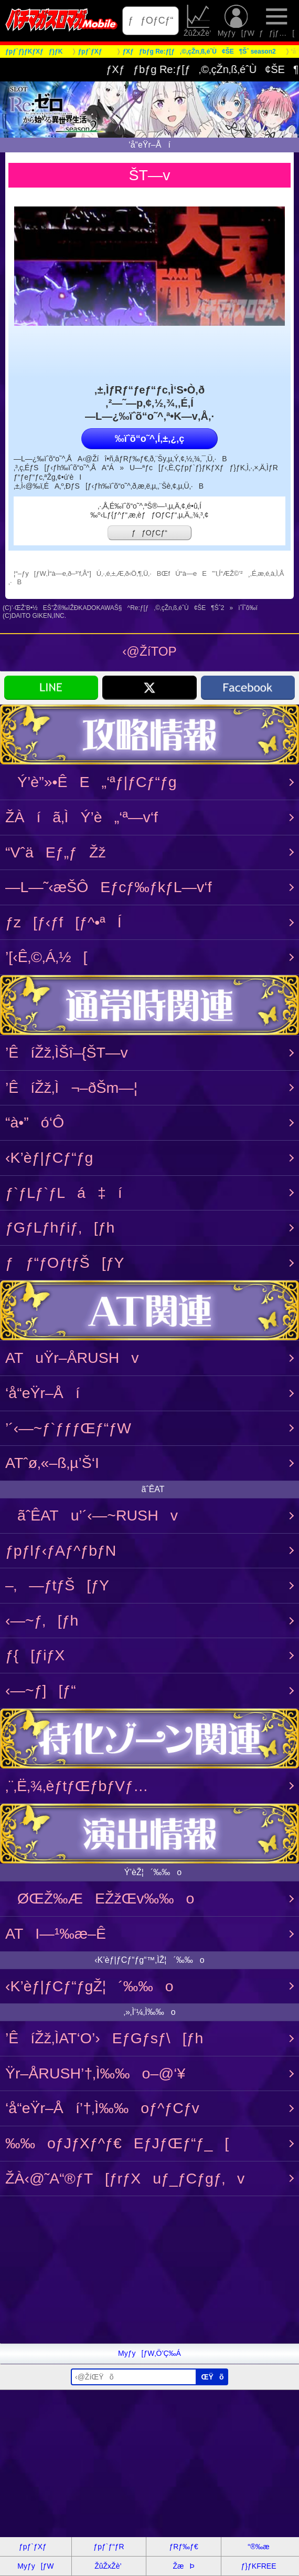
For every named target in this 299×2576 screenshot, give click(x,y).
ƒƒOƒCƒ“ (150, 20)
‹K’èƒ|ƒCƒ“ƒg (49, 1157)
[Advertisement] (149, 2269)
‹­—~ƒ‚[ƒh (41, 1620)
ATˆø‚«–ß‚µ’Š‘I (52, 1462)
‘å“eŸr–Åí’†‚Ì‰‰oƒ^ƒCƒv (102, 2107)
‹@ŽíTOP (149, 651)
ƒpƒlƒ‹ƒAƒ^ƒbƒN (60, 1550)
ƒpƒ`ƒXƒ (35, 2546)
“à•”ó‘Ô (34, 1122)
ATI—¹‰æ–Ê (55, 1933)
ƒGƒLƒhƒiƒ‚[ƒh (59, 1227)
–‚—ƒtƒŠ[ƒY (57, 1585)
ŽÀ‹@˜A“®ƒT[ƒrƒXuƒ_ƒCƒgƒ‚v (124, 2178)
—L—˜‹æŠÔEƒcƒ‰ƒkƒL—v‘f (108, 886)
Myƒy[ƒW (236, 21)
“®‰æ (258, 2546)
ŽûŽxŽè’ (198, 21)
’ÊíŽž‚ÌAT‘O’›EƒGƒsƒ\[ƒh (104, 2038)
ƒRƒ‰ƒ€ (183, 2546)
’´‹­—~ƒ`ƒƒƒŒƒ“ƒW (68, 1428)
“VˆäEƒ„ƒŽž (55, 852)
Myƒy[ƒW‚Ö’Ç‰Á (149, 2353)
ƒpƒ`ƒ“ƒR (108, 2546)
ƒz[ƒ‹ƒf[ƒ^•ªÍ (63, 922)
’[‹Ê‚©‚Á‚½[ (46, 956)
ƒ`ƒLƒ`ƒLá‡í (63, 1192)
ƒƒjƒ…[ (276, 21)
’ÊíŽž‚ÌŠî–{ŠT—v (66, 1052)
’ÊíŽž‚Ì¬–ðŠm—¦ (71, 1087)
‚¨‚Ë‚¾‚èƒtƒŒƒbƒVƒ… (76, 1785)
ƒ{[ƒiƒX (35, 1655)
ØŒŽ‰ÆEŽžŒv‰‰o (99, 1898)
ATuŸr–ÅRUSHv (72, 1357)
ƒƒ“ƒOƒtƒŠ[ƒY (64, 1262)
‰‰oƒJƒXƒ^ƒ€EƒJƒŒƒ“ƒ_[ (117, 2143)
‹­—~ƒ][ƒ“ (40, 1690)
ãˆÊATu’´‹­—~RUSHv (91, 1515)
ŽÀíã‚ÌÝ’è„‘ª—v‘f (81, 817)
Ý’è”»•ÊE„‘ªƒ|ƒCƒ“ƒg (91, 781)
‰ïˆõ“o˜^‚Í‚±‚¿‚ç (149, 438)
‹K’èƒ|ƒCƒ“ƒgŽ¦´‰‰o (89, 1986)
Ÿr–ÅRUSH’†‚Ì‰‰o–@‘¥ (95, 2073)
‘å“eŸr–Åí (42, 1392)
